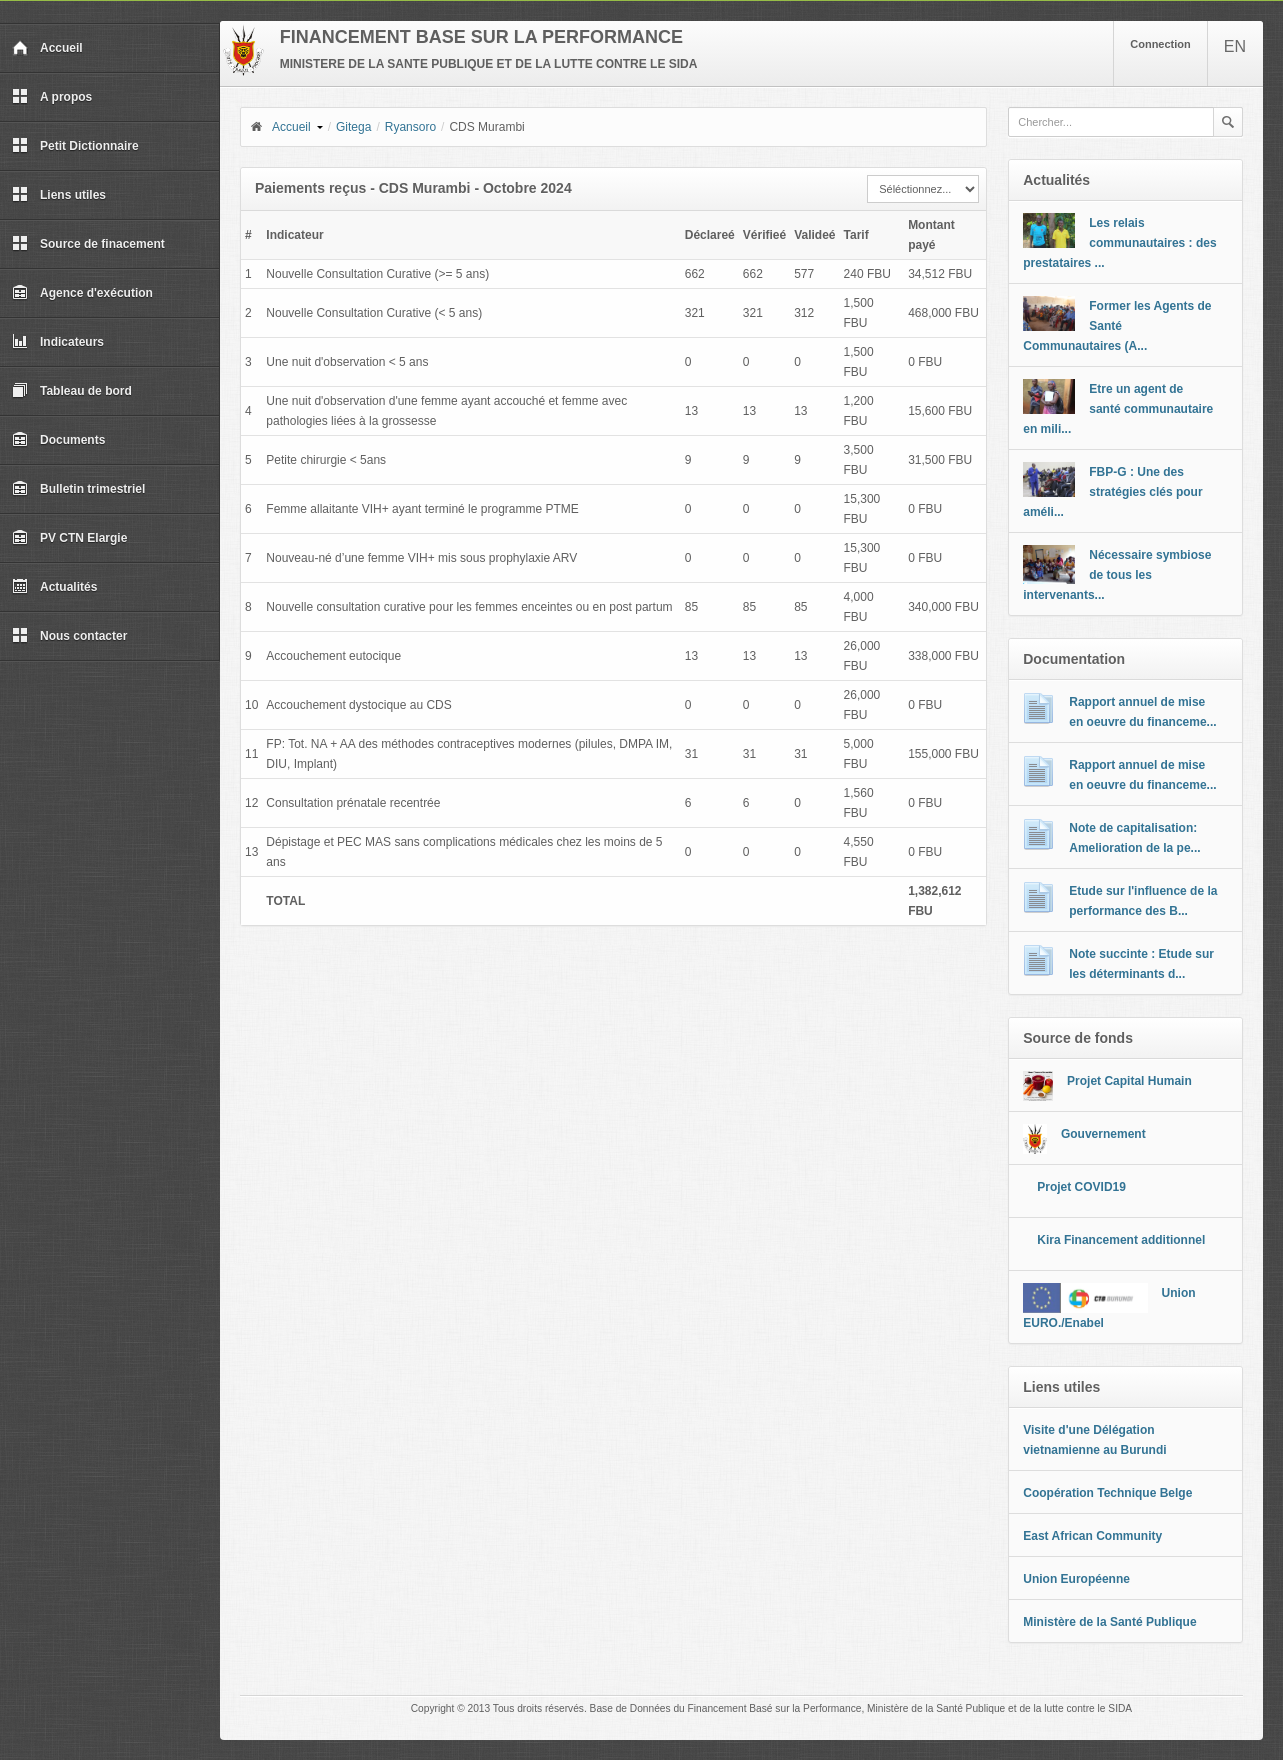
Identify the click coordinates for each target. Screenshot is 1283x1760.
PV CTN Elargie (69, 538)
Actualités (54, 587)
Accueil (47, 48)
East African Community (1092, 1536)
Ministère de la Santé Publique (1109, 1622)
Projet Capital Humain (1129, 1081)
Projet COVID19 (1081, 1187)
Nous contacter (69, 636)
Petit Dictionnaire (75, 146)
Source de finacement (88, 244)
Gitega (353, 127)
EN (1235, 46)
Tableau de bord (72, 391)
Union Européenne (1076, 1579)
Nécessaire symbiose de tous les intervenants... (1117, 575)
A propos (52, 97)
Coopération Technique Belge (1107, 1493)
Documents (58, 440)
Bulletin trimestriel (78, 489)
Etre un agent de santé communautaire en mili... (1118, 409)
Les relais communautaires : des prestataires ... (1119, 243)
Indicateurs (58, 342)
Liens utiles (59, 195)
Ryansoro (410, 127)
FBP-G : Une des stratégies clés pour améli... (1112, 492)
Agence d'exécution (82, 293)
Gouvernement (1103, 1134)
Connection (1160, 44)
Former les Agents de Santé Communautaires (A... (1117, 326)
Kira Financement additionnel (1121, 1240)
